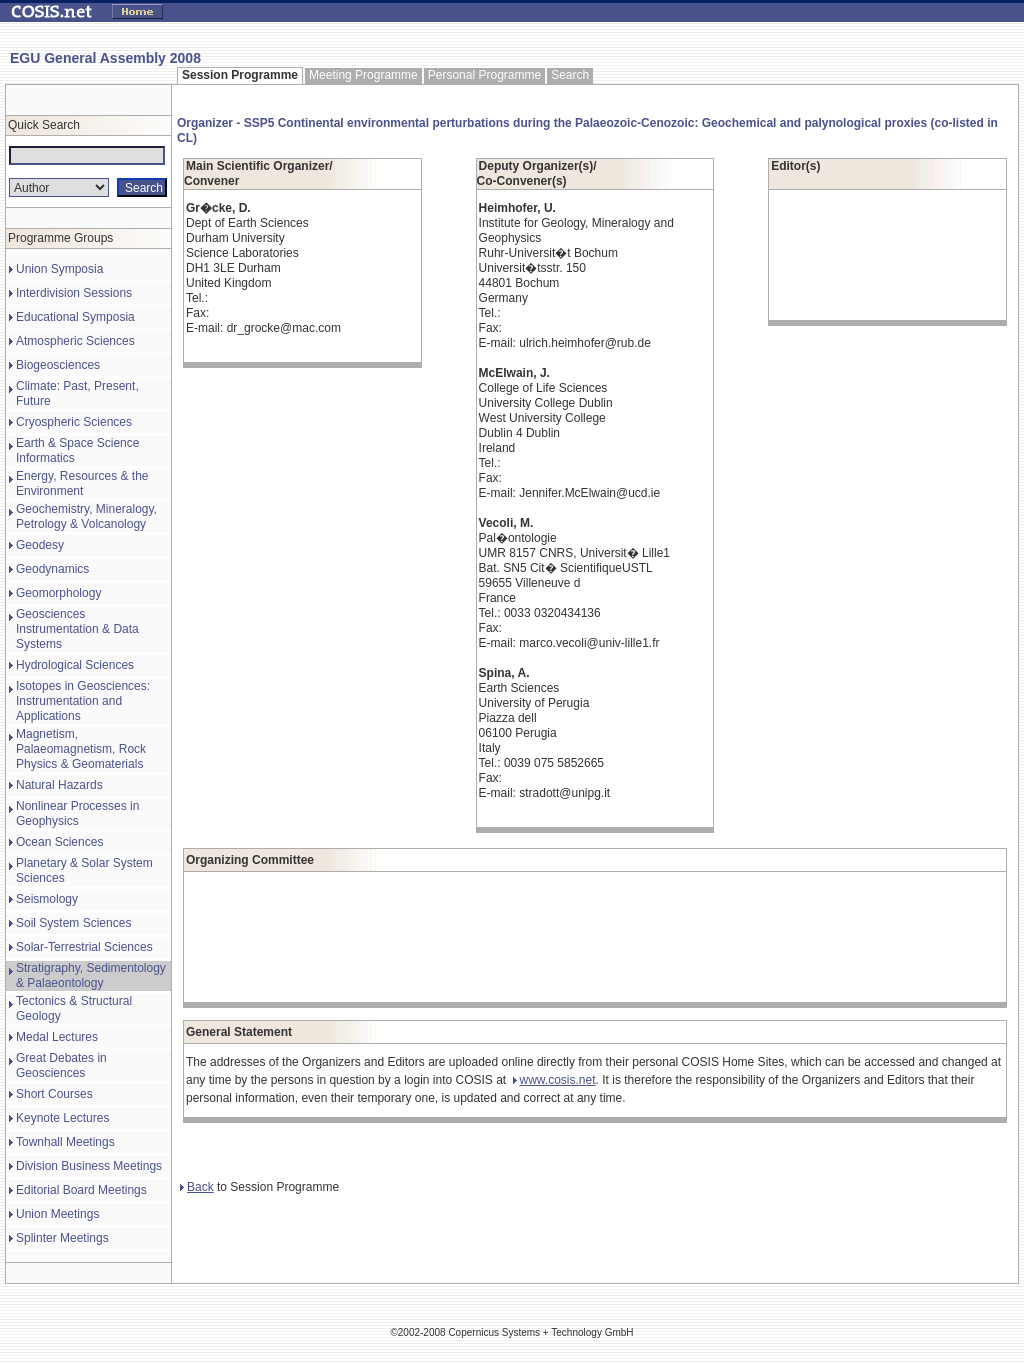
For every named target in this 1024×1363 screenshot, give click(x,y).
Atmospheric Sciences (75, 341)
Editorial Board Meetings (81, 1190)
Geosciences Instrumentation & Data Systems (77, 629)
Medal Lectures (57, 1037)
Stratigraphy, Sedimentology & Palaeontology (91, 975)
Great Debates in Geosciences (61, 1065)
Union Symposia (59, 269)
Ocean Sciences (59, 842)
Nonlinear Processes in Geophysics (77, 813)
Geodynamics (52, 569)
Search (570, 75)
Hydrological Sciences (75, 665)
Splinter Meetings (62, 1238)
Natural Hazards (59, 785)
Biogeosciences (58, 365)
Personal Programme (484, 75)
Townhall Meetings (65, 1142)
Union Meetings (57, 1214)
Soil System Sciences (73, 923)
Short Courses (54, 1094)
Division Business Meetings (89, 1166)
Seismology (47, 899)
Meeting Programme (363, 75)
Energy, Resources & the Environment (82, 483)
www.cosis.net (554, 1080)
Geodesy (40, 545)
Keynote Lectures (62, 1118)
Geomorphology (58, 593)
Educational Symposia (75, 317)
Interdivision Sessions (74, 293)
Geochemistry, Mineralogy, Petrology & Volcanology (86, 516)
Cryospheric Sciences (74, 422)
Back (197, 1187)
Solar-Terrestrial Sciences (84, 947)
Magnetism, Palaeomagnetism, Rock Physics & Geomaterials (81, 749)
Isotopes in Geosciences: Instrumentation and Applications (83, 701)
